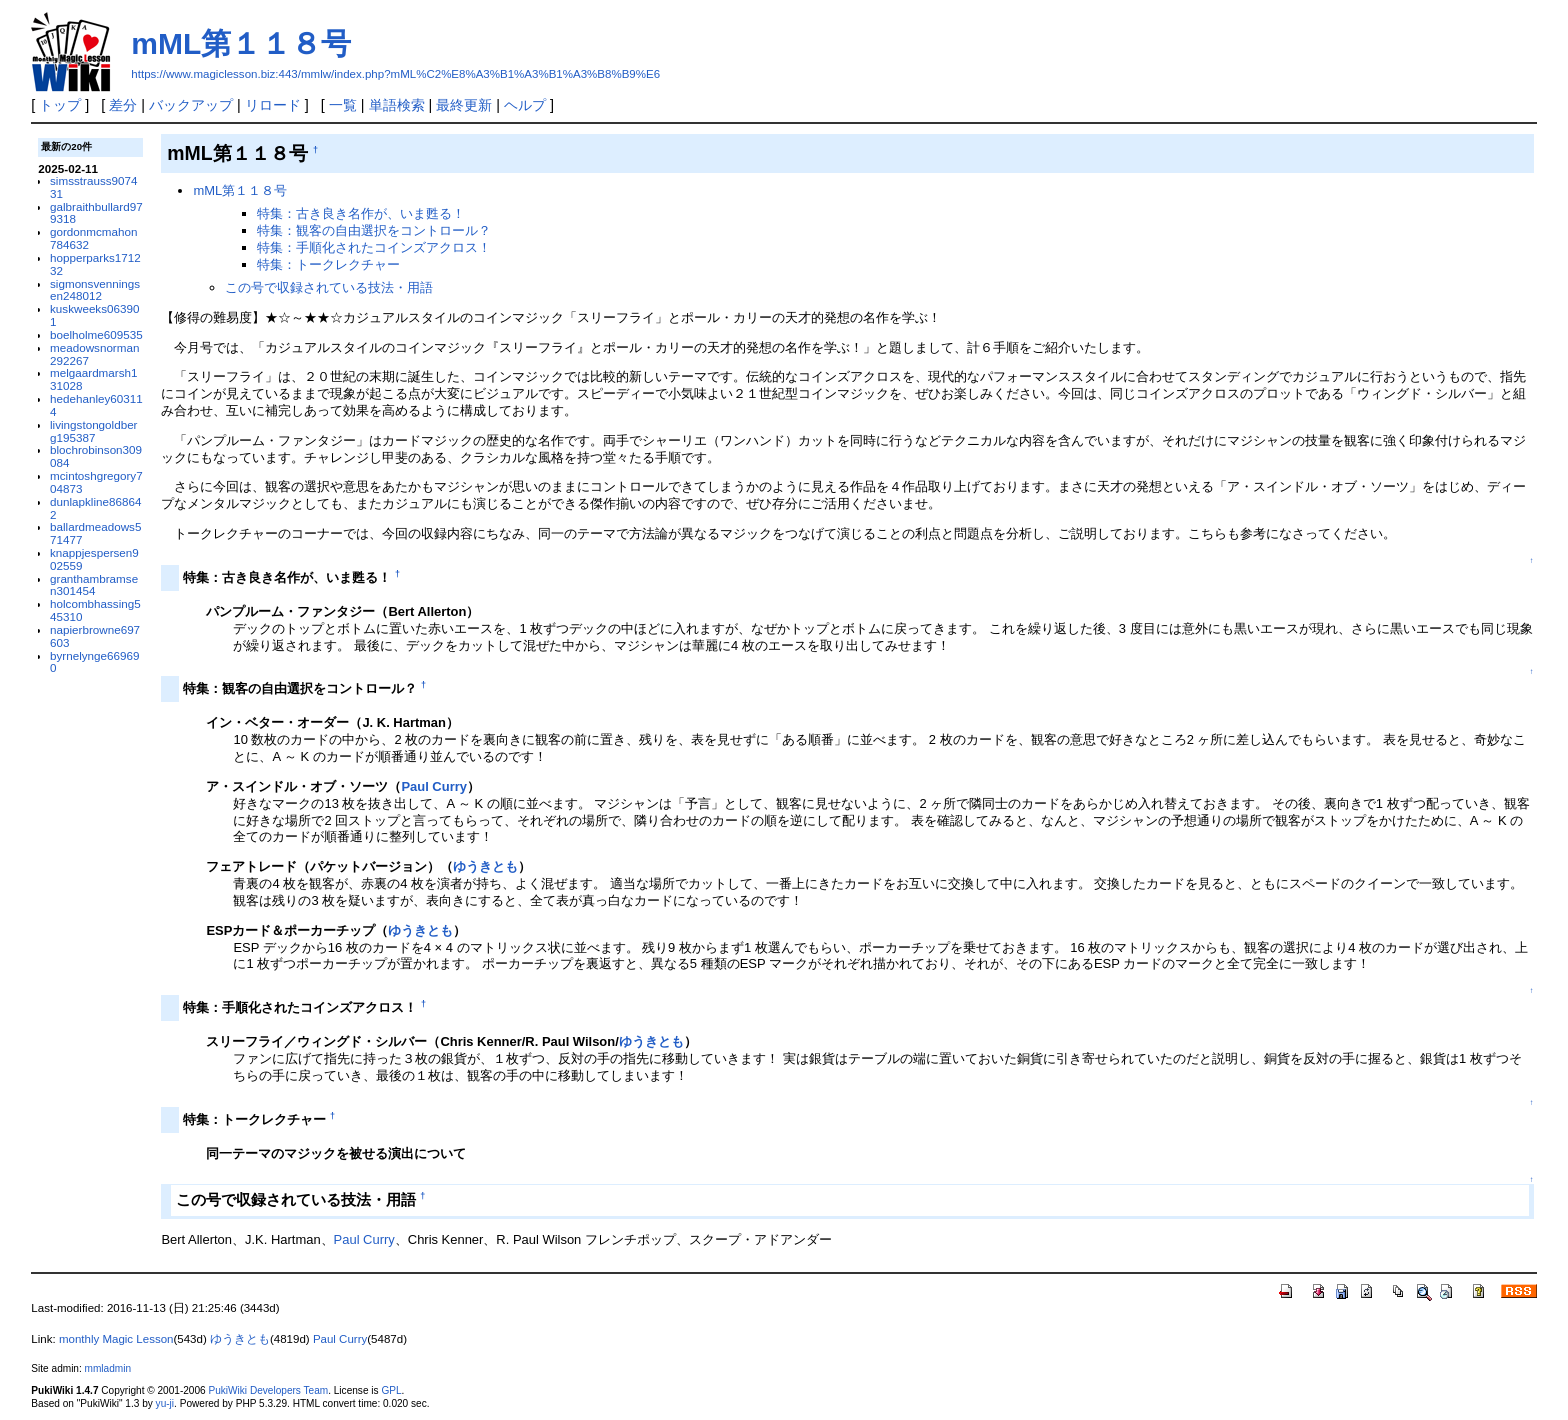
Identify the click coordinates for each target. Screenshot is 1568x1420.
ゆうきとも (485, 866)
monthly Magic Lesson (116, 1339)
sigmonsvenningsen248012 (95, 290)
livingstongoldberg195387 (93, 431)
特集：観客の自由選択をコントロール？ (374, 230)
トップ (60, 105)
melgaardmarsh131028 (93, 379)
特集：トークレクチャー (328, 264)
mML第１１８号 (241, 43)
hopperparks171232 (95, 264)
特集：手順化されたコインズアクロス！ (374, 247)
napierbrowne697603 (95, 636)
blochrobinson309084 (96, 456)
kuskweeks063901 (94, 315)
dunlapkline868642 (95, 508)
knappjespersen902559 (94, 559)
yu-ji (165, 1403)
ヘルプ (525, 105)
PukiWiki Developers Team (268, 1390)
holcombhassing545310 (95, 610)
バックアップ (191, 105)
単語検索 (397, 105)
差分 (123, 105)
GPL (391, 1390)
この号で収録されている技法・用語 (329, 287)
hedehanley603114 (96, 405)
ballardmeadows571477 (95, 533)
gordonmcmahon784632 (93, 238)
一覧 (343, 105)
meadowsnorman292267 (94, 354)
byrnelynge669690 (94, 662)
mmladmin (108, 1368)
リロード (273, 105)
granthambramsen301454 (94, 585)
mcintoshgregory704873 (96, 482)
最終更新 (464, 105)
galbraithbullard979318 (96, 213)
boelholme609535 (96, 334)
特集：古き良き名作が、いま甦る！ (361, 213)
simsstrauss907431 (93, 187)
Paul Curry (434, 786)
